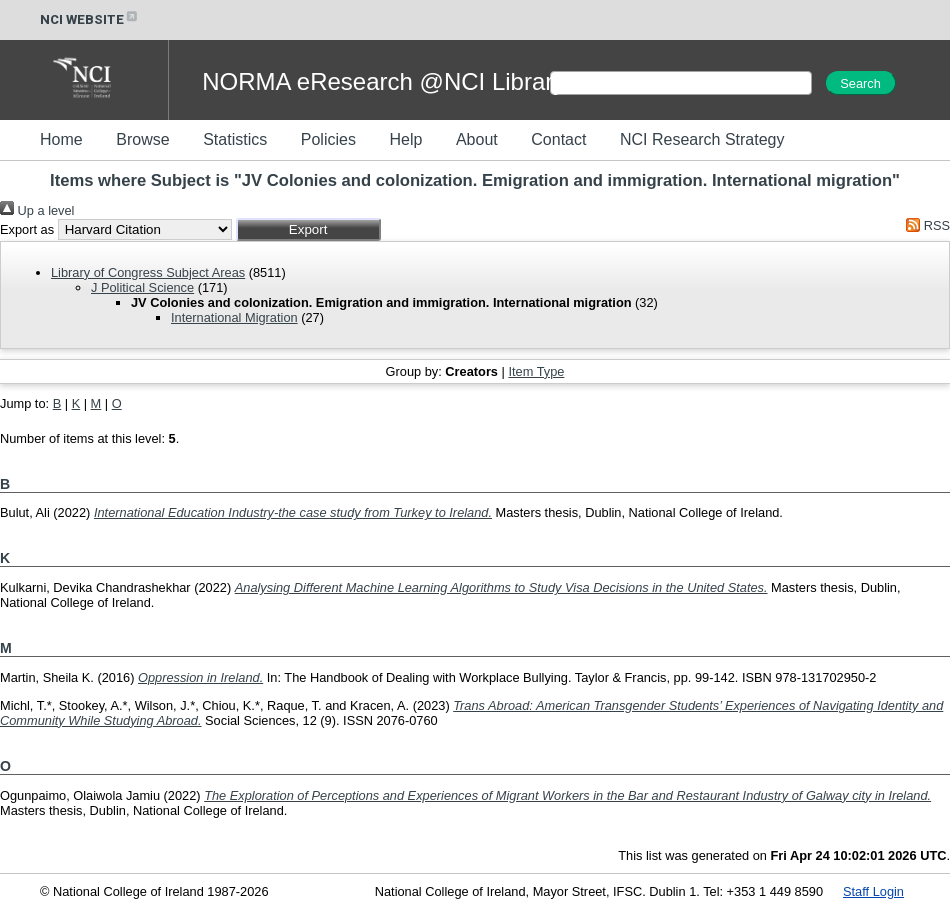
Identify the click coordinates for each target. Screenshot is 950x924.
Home (61, 139)
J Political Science (142, 287)
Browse (142, 139)
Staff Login (873, 891)
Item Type (536, 371)
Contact (558, 139)
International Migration (234, 317)
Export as (27, 229)
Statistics (235, 139)
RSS (925, 225)
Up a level (37, 210)
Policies (328, 139)
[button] (308, 229)
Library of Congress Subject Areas (148, 272)
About (477, 139)
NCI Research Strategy (702, 139)
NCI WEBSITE (90, 19)
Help (405, 139)
